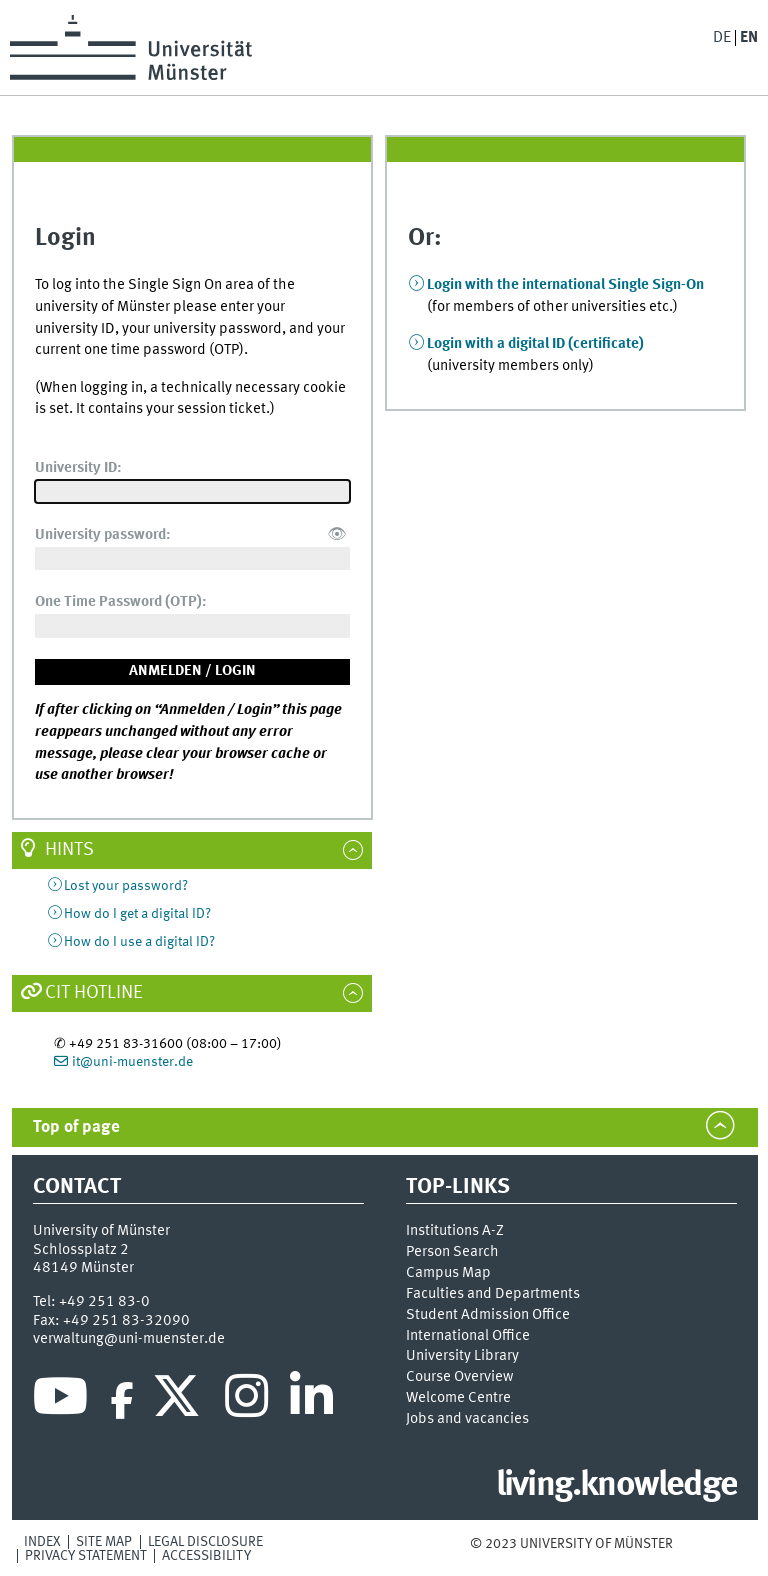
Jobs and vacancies (467, 1419)
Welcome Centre (458, 1398)
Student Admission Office (488, 1315)
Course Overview (459, 1377)
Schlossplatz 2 (81, 1250)
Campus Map (448, 1273)
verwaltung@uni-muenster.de (129, 1339)
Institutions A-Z (455, 1231)
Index (42, 1542)
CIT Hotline (94, 993)
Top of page (76, 1127)
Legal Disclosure (205, 1542)
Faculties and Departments (493, 1294)
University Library (462, 1356)
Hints (69, 850)
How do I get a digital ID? (137, 914)
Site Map (104, 1542)
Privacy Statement (86, 1556)
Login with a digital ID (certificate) (535, 344)
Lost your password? (126, 886)
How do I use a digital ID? (139, 942)
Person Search (452, 1252)
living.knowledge (616, 1486)
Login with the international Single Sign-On (565, 285)
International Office (468, 1336)
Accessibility (206, 1556)
